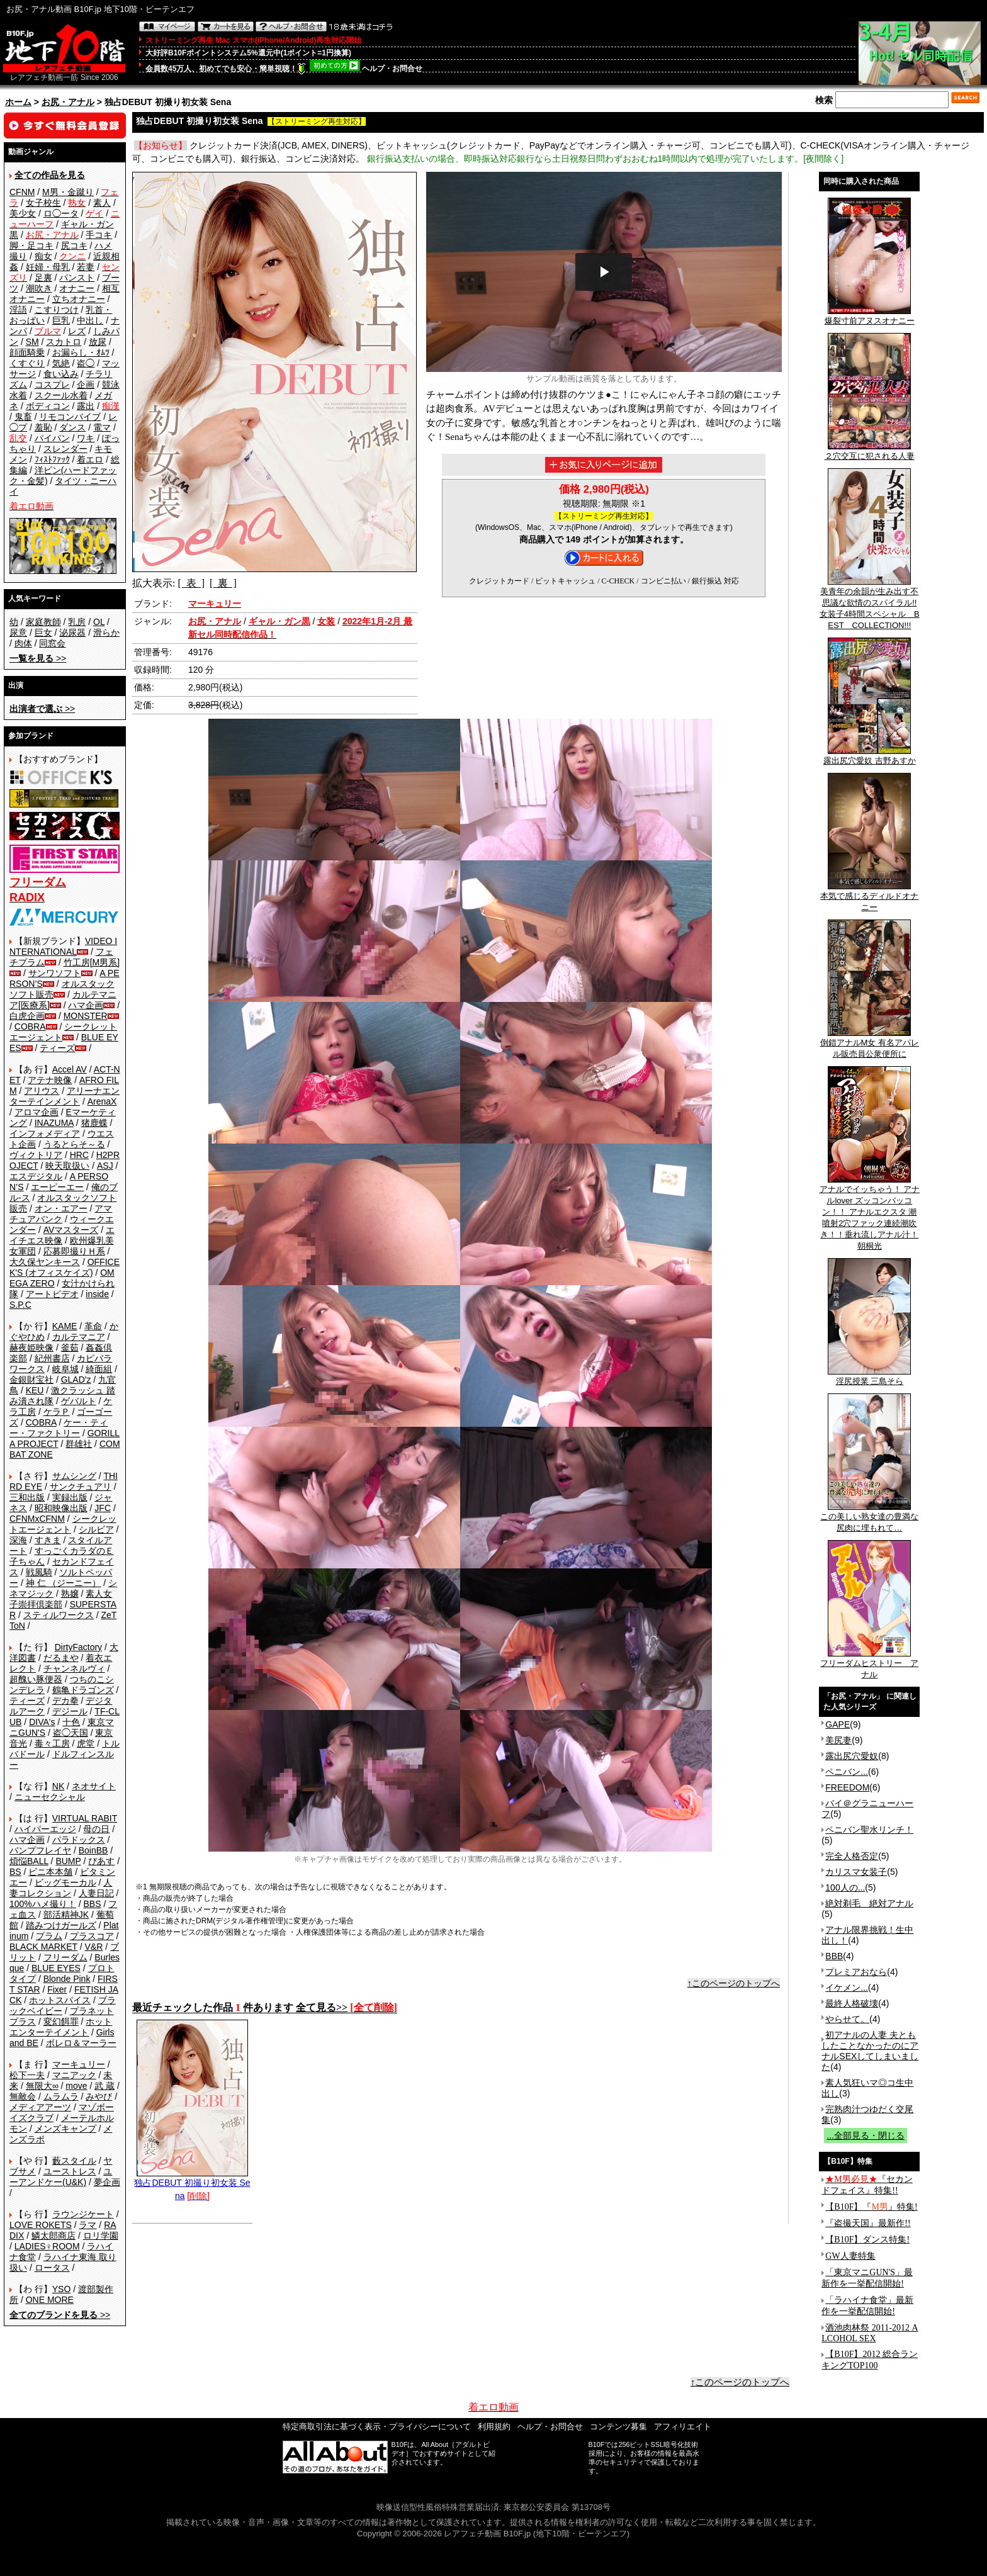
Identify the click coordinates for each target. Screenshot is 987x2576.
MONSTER (86, 1016)
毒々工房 (52, 1743)
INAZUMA (54, 1123)
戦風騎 (39, 1572)
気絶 (61, 363)
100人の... (845, 1887)
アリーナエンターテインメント (64, 1096)
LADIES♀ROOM (47, 2246)
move (76, 2086)
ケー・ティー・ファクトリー (58, 1427)
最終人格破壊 (851, 2003)
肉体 (23, 643)
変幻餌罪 (61, 2021)
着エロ (90, 459)
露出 (85, 406)
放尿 (97, 342)
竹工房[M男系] (92, 962)
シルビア (96, 1529)
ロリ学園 (100, 2235)
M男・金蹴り (68, 192)
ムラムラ (61, 2096)
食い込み (61, 374)
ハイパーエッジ (45, 1829)
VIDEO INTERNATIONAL (63, 946)
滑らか (106, 632)
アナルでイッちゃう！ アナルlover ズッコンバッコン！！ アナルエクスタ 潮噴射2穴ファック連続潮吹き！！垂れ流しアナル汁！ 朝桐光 (870, 1213)
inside (97, 1294)
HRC (79, 1155)
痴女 (43, 256)
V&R (94, 1947)
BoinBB (93, 1850)
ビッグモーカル (65, 1882)
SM (32, 342)
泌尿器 (72, 632)
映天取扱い (67, 1166)
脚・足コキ (31, 245)
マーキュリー (78, 2064)
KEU (35, 1390)
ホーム (18, 102)
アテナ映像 (50, 1080)
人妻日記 (96, 1893)
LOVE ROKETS (40, 2225)
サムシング (74, 1476)
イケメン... (846, 1988)
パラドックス (78, 1840)
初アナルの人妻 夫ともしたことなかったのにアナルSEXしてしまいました (869, 2051)
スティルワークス (58, 1615)
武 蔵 (104, 2086)
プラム (49, 1936)
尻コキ (74, 245)
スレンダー (65, 449)
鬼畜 (23, 417)
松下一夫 (27, 2075)
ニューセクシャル (49, 1797)
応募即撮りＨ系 (74, 1251)
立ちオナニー (78, 299)
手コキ (99, 235)
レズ (77, 331)
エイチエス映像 (62, 1235)
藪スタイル (74, 2161)
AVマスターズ (71, 1230)
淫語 (18, 310)
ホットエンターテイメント (60, 2026)
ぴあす (101, 1861)
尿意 (18, 632)
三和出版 (27, 1497)
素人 (102, 203)
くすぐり (27, 363)
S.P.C (20, 1305)
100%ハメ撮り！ (42, 1904)
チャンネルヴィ (74, 1668)
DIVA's (42, 1722)
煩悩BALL (28, 1861)
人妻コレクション (60, 1887)
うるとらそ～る (74, 1144)
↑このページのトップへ (733, 1983)
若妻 (85, 267)
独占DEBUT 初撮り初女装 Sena (192, 2184)
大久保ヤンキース (44, 1262)
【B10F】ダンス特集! (867, 2239)
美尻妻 (838, 1740)
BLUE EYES (56, 1968)
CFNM (22, 192)
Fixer (57, 1989)
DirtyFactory (78, 1647)
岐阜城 (65, 1369)
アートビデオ (52, 1294)
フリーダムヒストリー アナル (869, 1664)
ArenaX (102, 1101)
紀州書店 (52, 1358)
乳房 (77, 622)
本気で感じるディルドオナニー (869, 897)
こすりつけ (57, 310)
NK (58, 1786)
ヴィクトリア (35, 1155)
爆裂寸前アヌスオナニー (870, 316)
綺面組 (99, 1369)
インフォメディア (44, 1133)
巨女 (43, 632)
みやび (99, 2096)
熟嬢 (70, 1594)
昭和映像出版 (61, 1508)
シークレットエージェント (62, 1524)
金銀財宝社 (31, 1380)
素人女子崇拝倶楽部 (60, 1599)
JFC (102, 1508)
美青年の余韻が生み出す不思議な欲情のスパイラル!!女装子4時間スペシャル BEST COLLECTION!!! (870, 604)
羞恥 (43, 427)
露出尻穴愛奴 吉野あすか (869, 756)
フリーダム (65, 1957)
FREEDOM (847, 1787)
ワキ (85, 438)
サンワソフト (54, 973)
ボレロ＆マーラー (81, 2043)
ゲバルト (78, 1401)
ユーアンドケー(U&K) (60, 2176)
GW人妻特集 (850, 2256)
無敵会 (22, 2096)
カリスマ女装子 (856, 1872)
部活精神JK (66, 1915)
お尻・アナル (68, 102)
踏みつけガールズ (61, 1925)
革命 (93, 1326)
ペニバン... (846, 1772)
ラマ (87, 2225)
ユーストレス (69, 2171)
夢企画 (107, 2182)
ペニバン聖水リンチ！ (869, 1830)
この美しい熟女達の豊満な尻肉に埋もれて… (869, 1518)
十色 (71, 1722)
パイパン (52, 438)
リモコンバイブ (70, 417)
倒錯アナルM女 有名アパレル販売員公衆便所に (869, 1044)
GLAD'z (76, 1380)
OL (98, 622)
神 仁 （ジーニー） (63, 1583)
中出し (90, 320)
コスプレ (52, 385)
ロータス (52, 2268)
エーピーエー (57, 1187)
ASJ (105, 1166)
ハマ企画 (85, 1005)
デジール (69, 1711)
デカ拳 (65, 1701)
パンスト (76, 278)
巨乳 (61, 320)
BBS (92, 1904)
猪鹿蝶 (94, 1123)
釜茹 (70, 1347)
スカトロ (63, 342)
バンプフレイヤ (40, 1850)
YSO (61, 2289)
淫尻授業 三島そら (869, 1377)
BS (15, 1872)
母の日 (96, 1829)
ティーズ (57, 1048)
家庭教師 (43, 622)
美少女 (22, 213)
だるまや (61, 1658)
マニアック (74, 2075)
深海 (18, 1540)
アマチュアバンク (60, 1213)
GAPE (837, 1724)
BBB (834, 1956)
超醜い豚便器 (35, 1679)
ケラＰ (56, 1412)
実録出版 (69, 1497)
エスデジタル (35, 1176)
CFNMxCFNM (37, 1519)
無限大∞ (42, 2086)
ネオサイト (94, 1786)
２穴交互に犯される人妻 (870, 452)
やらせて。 (847, 2019)
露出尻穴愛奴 (851, 1756)
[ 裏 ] (223, 583)
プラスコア (92, 1936)
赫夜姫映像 (31, 1347)
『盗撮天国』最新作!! (867, 2223)
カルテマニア (78, 1337)
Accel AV (69, 1069)
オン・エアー (61, 1208)
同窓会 (52, 643)
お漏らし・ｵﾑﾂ (81, 352)
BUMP (68, 1861)
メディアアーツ (40, 2107)
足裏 (43, 278)
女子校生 (43, 203)
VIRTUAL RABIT (84, 1818)
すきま (48, 1540)
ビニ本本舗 (50, 1872)
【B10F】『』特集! (871, 2207)
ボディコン (48, 406)
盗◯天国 (70, 1733)
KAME (64, 1326)
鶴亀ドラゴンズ (83, 1690)
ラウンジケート (83, 2214)
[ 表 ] (191, 583)
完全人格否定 (851, 1856)
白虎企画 (27, 1016)
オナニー (76, 288)
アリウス (41, 1091)
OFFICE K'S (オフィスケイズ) (64, 1267)
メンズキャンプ (65, 2128)
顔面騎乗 (27, 352)
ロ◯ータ (61, 213)
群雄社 (78, 1444)
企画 (85, 385)
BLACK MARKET (43, 1947)
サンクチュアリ (80, 1487)
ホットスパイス (60, 2000)
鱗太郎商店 (53, 2235)
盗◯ (85, 363)
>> (37, 658)
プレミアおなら (856, 1972)
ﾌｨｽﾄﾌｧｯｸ (52, 459)
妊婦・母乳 (48, 267)
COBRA (30, 1026)
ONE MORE (50, 2300)
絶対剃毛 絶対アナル (869, 1903)
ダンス (72, 427)
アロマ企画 (36, 1112)
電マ (102, 427)
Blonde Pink (67, 1979)
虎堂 (85, 1743)
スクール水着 (61, 395)
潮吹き (39, 288)
